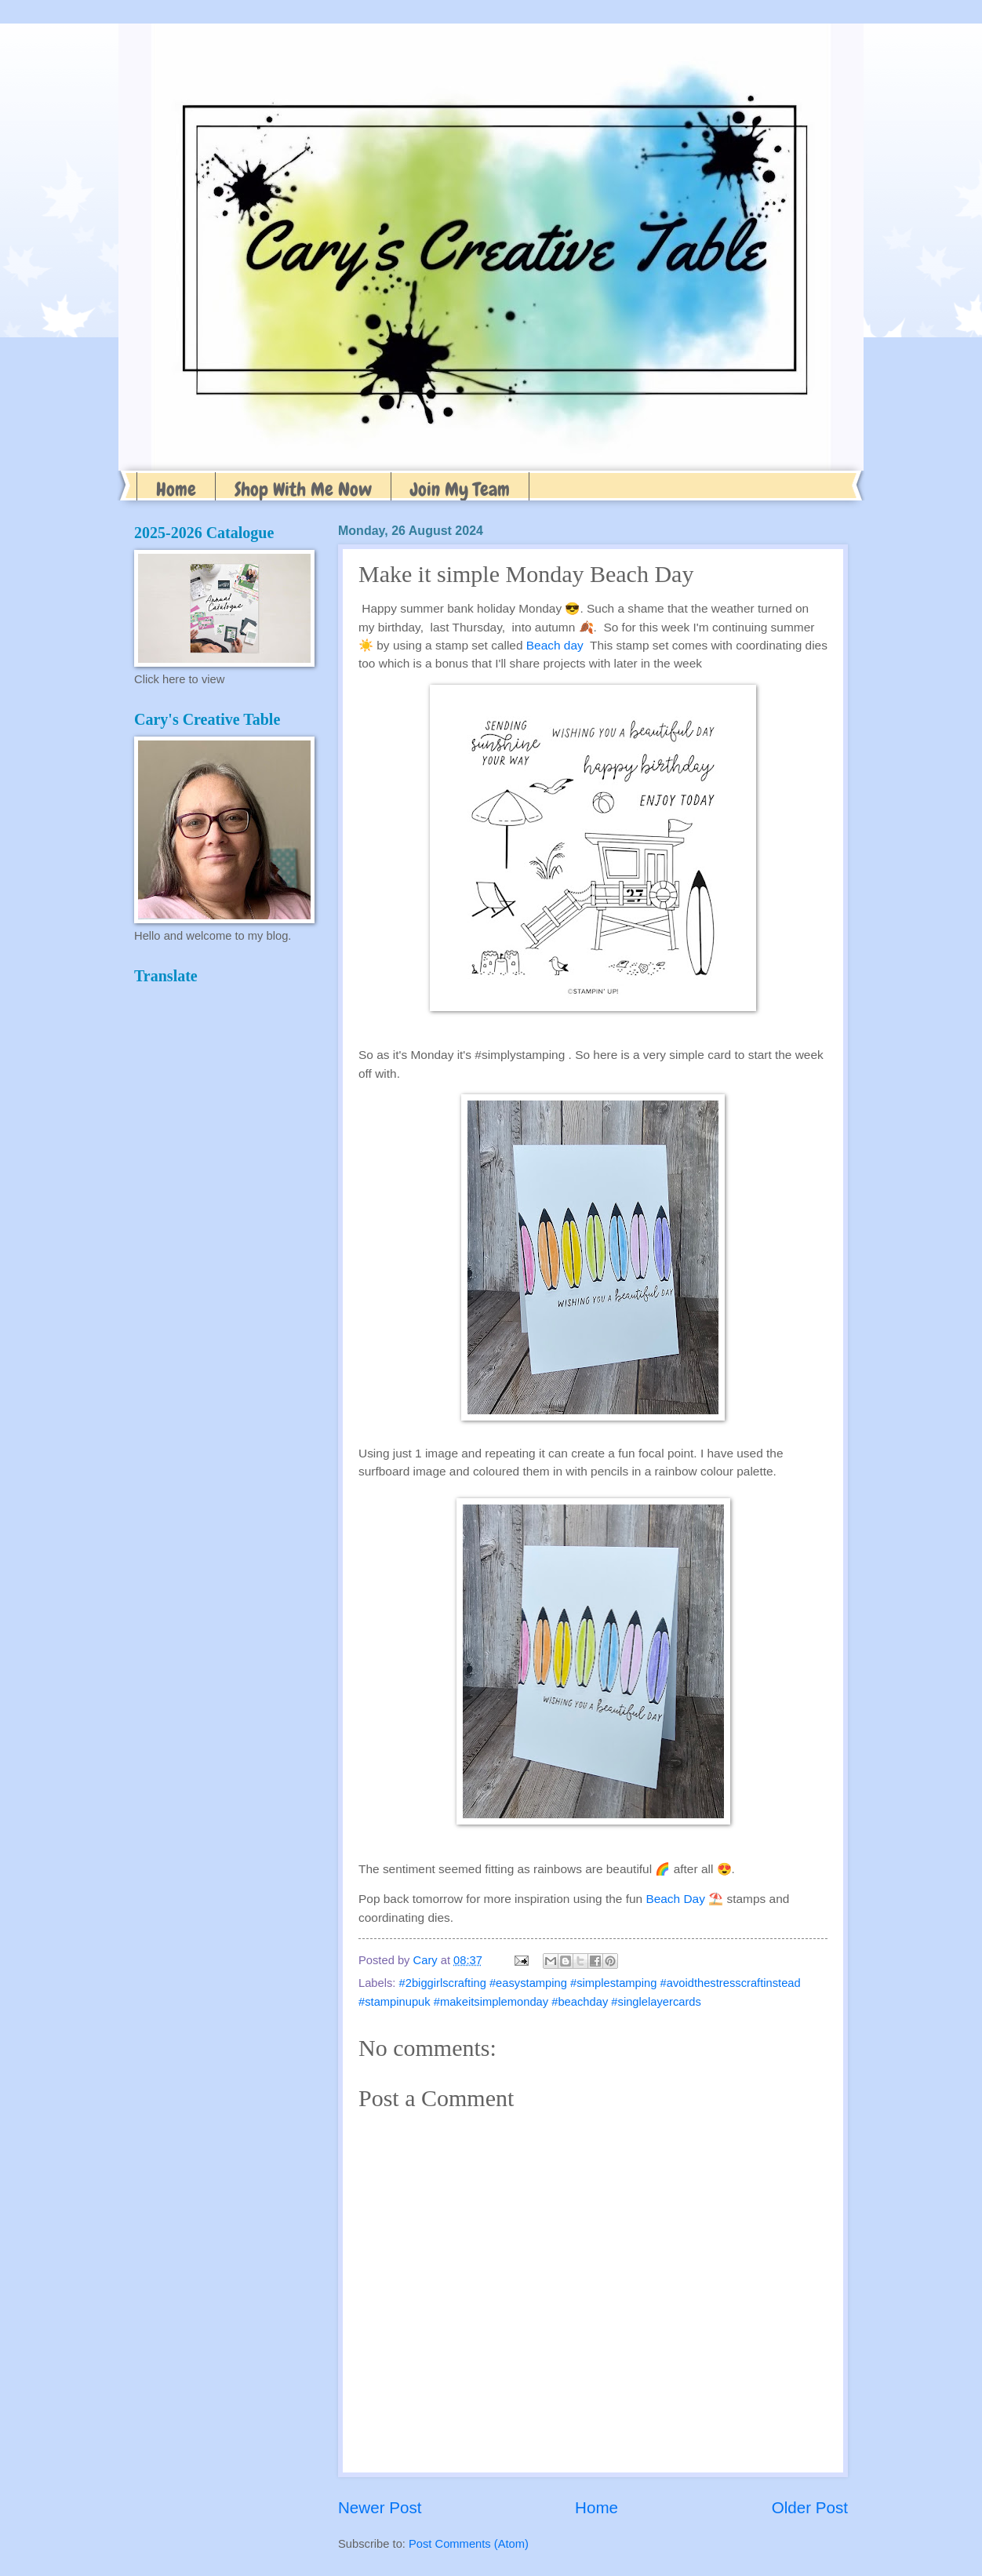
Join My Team (460, 489)
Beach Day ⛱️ (684, 1898)
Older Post (810, 2507)
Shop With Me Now (303, 489)
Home (176, 489)
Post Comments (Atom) (469, 2544)
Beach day (555, 645)
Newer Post (379, 2507)
